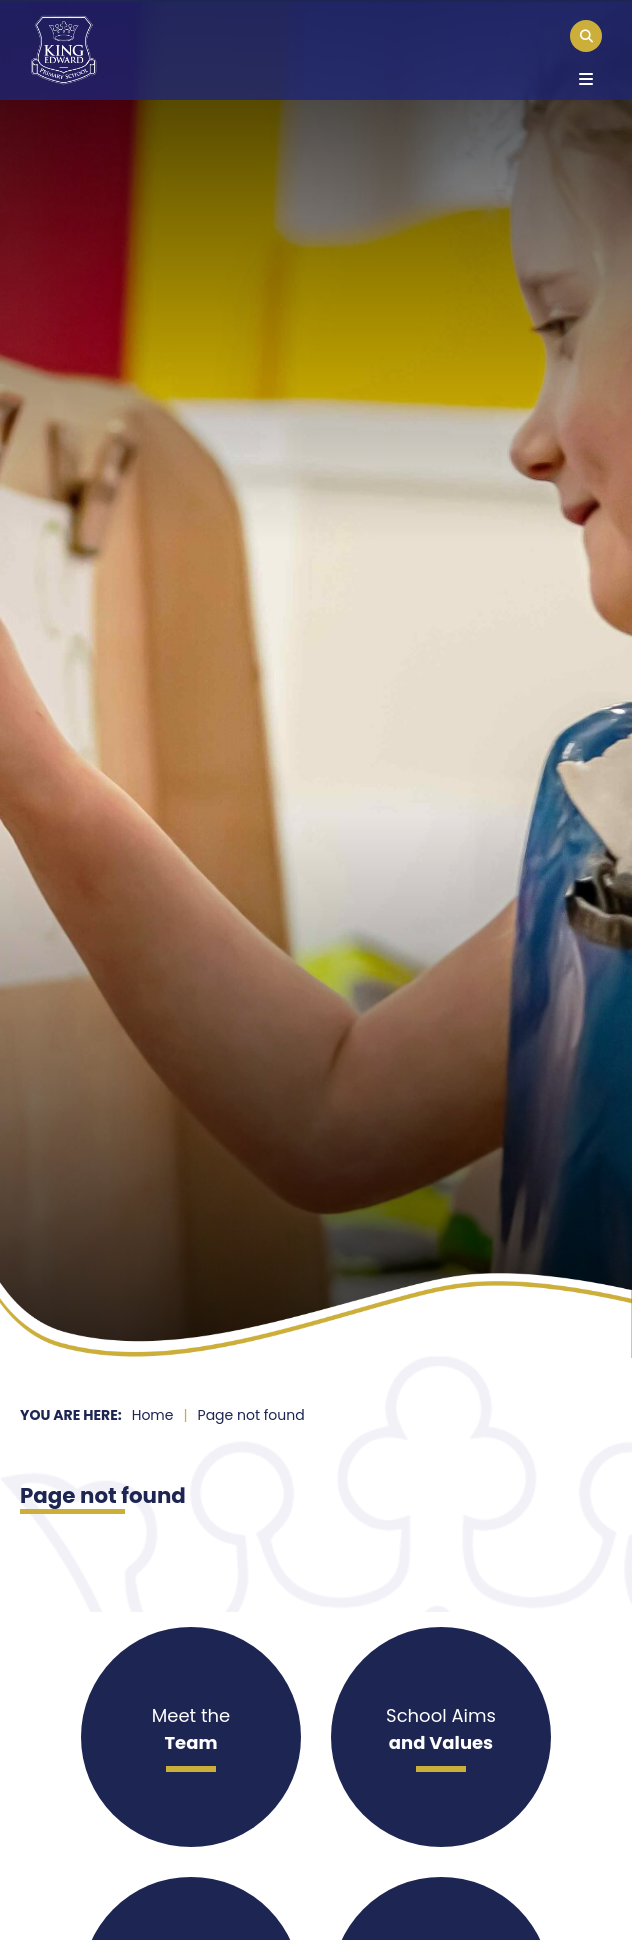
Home (153, 1415)
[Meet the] (191, 1737)
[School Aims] (441, 1737)
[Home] (63, 50)
